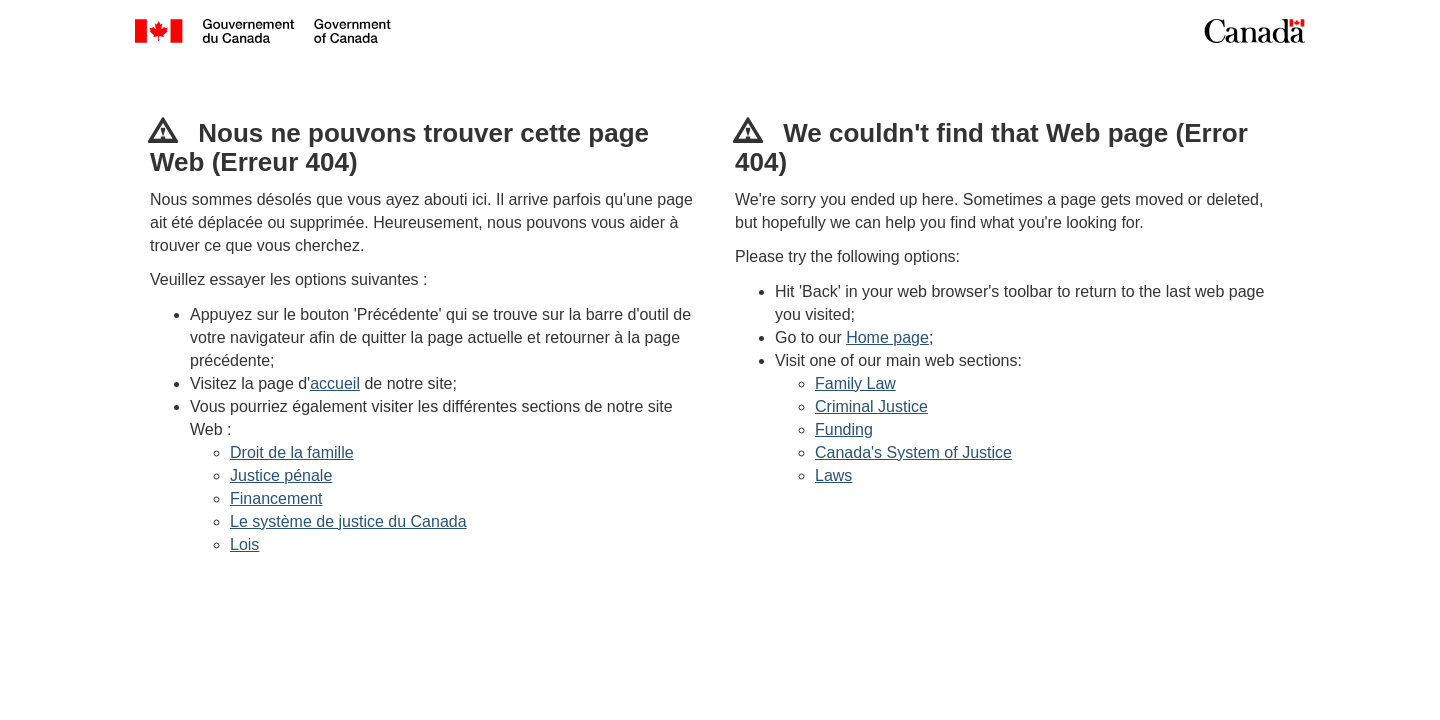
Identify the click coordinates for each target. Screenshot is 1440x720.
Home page (887, 337)
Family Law (855, 383)
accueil (335, 383)
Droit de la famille (292, 452)
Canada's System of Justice (913, 452)
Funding (844, 429)
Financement (276, 498)
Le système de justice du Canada (348, 521)
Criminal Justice (871, 406)
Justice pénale (281, 475)
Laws (833, 475)
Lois (244, 544)
